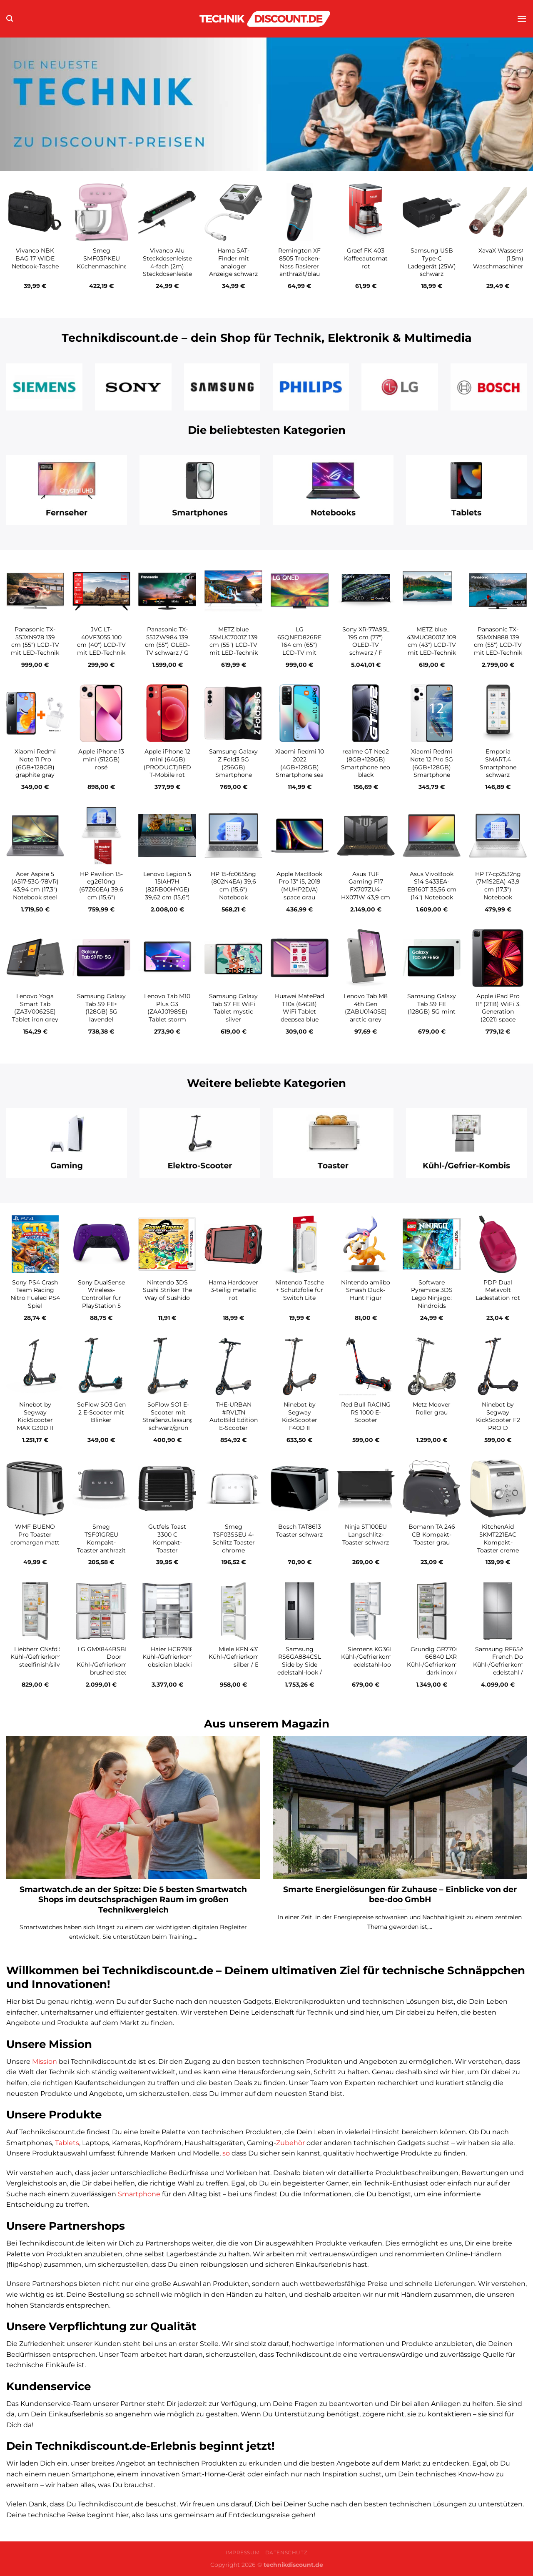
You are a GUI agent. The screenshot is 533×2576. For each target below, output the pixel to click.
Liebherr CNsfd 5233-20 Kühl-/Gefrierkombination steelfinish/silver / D (47, 1656)
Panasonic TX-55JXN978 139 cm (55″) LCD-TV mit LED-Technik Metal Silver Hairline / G (35, 649)
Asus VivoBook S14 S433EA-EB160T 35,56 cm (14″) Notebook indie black (431, 889)
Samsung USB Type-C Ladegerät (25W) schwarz (432, 262)
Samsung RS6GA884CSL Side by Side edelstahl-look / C (299, 1664)
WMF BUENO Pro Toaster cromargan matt (35, 1534)
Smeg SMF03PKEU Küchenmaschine (102, 258)
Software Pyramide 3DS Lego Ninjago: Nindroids (432, 1294)
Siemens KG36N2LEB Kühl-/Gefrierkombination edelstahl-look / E (378, 1656)
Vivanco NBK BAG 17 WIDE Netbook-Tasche (35, 258)
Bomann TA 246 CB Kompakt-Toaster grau (431, 1534)
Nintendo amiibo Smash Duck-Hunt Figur (365, 1290)
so (226, 2153)
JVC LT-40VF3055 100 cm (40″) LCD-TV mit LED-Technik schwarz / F (101, 645)
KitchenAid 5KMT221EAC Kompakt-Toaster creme (498, 1538)
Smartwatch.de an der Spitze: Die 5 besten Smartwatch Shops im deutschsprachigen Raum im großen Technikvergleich (133, 1900)
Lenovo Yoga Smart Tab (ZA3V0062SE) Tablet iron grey (35, 1007)
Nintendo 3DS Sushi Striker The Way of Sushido (167, 1290)
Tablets (67, 2143)
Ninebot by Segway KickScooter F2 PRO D (498, 1416)
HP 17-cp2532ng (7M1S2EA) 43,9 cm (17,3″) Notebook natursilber (498, 889)
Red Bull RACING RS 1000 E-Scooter (366, 1412)
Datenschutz (286, 2552)
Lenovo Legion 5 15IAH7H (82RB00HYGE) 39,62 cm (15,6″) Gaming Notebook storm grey (167, 897)
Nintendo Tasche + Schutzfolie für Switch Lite (299, 1290)
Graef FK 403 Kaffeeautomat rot (366, 258)
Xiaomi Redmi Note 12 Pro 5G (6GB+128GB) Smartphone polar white (431, 767)
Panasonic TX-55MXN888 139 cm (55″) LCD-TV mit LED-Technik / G (498, 645)
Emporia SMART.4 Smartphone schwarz (498, 763)
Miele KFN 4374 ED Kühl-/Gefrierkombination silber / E (246, 1656)
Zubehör (290, 2143)
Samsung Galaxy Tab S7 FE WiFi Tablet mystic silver (233, 1007)
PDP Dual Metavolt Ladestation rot (498, 1290)
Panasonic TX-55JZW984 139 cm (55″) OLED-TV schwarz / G (167, 641)
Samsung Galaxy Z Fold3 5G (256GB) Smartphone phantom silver (233, 767)
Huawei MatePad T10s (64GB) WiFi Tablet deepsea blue (299, 1007)
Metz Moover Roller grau (432, 1408)
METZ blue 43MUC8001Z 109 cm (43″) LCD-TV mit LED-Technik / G (431, 645)
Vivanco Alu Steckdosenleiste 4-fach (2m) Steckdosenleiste (167, 262)
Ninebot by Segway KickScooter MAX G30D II (35, 1416)
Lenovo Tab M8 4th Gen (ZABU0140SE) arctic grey (366, 1007)
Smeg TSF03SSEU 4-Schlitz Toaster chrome (233, 1538)
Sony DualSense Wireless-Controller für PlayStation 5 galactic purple (101, 1298)
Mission (44, 2061)
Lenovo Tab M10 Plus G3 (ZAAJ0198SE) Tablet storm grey (167, 1011)
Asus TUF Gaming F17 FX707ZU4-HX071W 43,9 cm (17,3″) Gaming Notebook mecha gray (365, 897)
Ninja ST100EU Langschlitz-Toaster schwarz (365, 1534)
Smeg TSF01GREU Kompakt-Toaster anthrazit (101, 1538)
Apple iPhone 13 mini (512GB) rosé (101, 759)
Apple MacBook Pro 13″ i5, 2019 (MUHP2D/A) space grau (299, 885)
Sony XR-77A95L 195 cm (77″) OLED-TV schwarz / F (365, 641)
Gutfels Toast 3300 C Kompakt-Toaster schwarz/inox (167, 1542)
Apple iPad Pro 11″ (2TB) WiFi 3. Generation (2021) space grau (498, 1011)
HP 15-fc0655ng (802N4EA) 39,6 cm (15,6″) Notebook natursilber (233, 889)
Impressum (243, 2552)
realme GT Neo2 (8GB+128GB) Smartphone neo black (365, 763)
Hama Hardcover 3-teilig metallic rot (233, 1290)
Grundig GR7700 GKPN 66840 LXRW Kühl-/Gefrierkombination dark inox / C (444, 1660)
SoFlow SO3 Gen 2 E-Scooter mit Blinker (101, 1412)
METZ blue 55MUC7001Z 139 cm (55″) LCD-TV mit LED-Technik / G (233, 645)
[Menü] (522, 18)
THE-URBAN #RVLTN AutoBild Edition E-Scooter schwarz (233, 1420)
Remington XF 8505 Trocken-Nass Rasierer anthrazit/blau (299, 262)
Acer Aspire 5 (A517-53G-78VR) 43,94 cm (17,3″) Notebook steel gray (35, 889)
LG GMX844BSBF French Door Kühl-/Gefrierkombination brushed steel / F (114, 1660)
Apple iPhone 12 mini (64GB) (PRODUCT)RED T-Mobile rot (167, 763)
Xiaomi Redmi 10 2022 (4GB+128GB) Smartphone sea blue (299, 767)
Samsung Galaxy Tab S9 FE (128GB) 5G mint (431, 1003)
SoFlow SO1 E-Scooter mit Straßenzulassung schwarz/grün (168, 1416)
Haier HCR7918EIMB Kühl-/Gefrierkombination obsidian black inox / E (179, 1656)
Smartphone (139, 2194)
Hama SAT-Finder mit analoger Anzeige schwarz (233, 262)
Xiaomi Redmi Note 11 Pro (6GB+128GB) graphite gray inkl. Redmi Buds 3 (35, 771)
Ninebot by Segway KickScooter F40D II (299, 1416)
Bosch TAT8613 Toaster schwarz (299, 1530)
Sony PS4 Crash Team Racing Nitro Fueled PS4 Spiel (35, 1294)
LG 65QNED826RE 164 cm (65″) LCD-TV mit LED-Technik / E (299, 645)
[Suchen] (9, 18)
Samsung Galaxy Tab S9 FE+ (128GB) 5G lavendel (101, 1007)
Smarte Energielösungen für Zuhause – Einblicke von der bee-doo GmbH (400, 1894)
